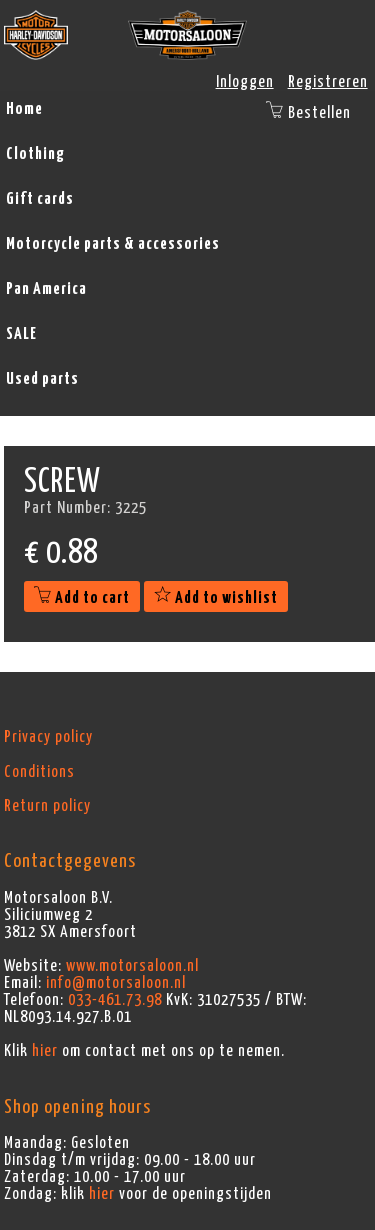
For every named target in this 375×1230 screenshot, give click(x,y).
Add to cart (82, 598)
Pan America (46, 289)
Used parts (42, 379)
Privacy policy (48, 737)
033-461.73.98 (115, 1000)
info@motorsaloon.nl (116, 983)
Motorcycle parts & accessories (113, 244)
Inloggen (245, 82)
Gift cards (40, 199)
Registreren (328, 82)
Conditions (39, 772)
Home (24, 109)
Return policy (47, 806)
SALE (21, 334)
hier (45, 1051)
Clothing (35, 154)
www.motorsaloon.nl (132, 966)
